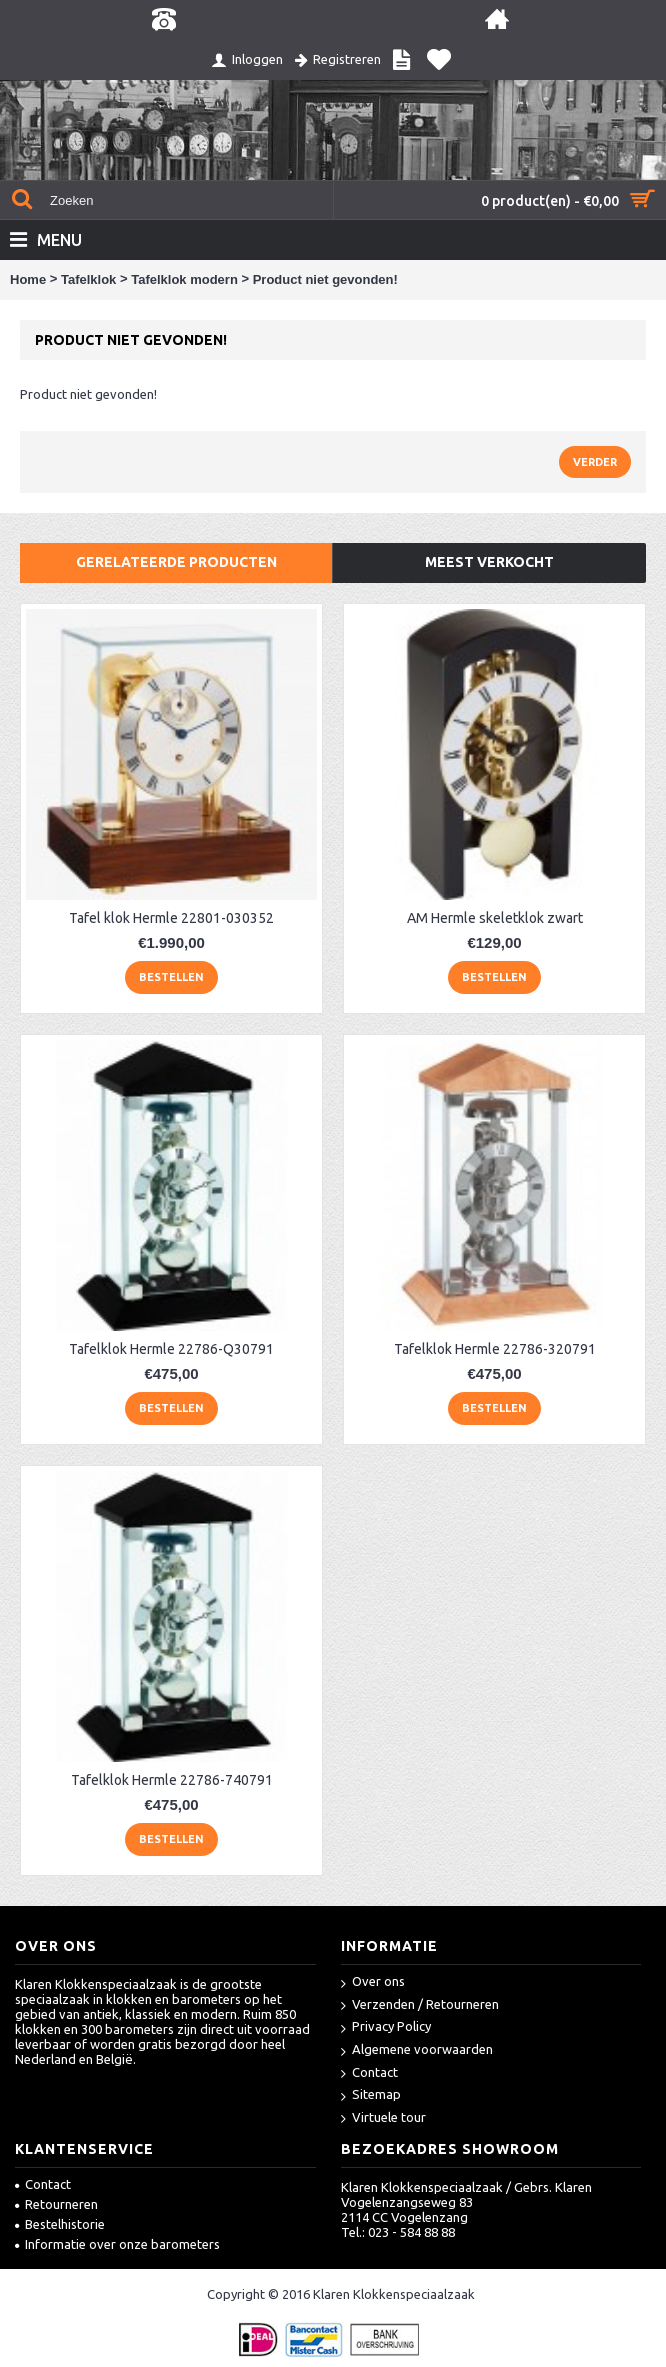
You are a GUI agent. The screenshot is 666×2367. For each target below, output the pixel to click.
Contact (369, 2073)
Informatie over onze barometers (117, 2244)
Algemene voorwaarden (417, 2050)
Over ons (373, 1982)
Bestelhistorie (60, 2224)
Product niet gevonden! (325, 279)
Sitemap (371, 2095)
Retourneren (56, 2204)
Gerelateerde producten (176, 562)
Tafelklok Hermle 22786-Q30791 (171, 1349)
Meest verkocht (489, 562)
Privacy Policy (386, 2027)
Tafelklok (88, 279)
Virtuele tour (383, 2118)
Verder (595, 462)
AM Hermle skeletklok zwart (495, 918)
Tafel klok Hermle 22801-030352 (171, 918)
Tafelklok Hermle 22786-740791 (172, 1780)
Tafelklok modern (184, 279)
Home (28, 279)
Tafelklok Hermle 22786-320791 (495, 1349)
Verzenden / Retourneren (420, 2005)
